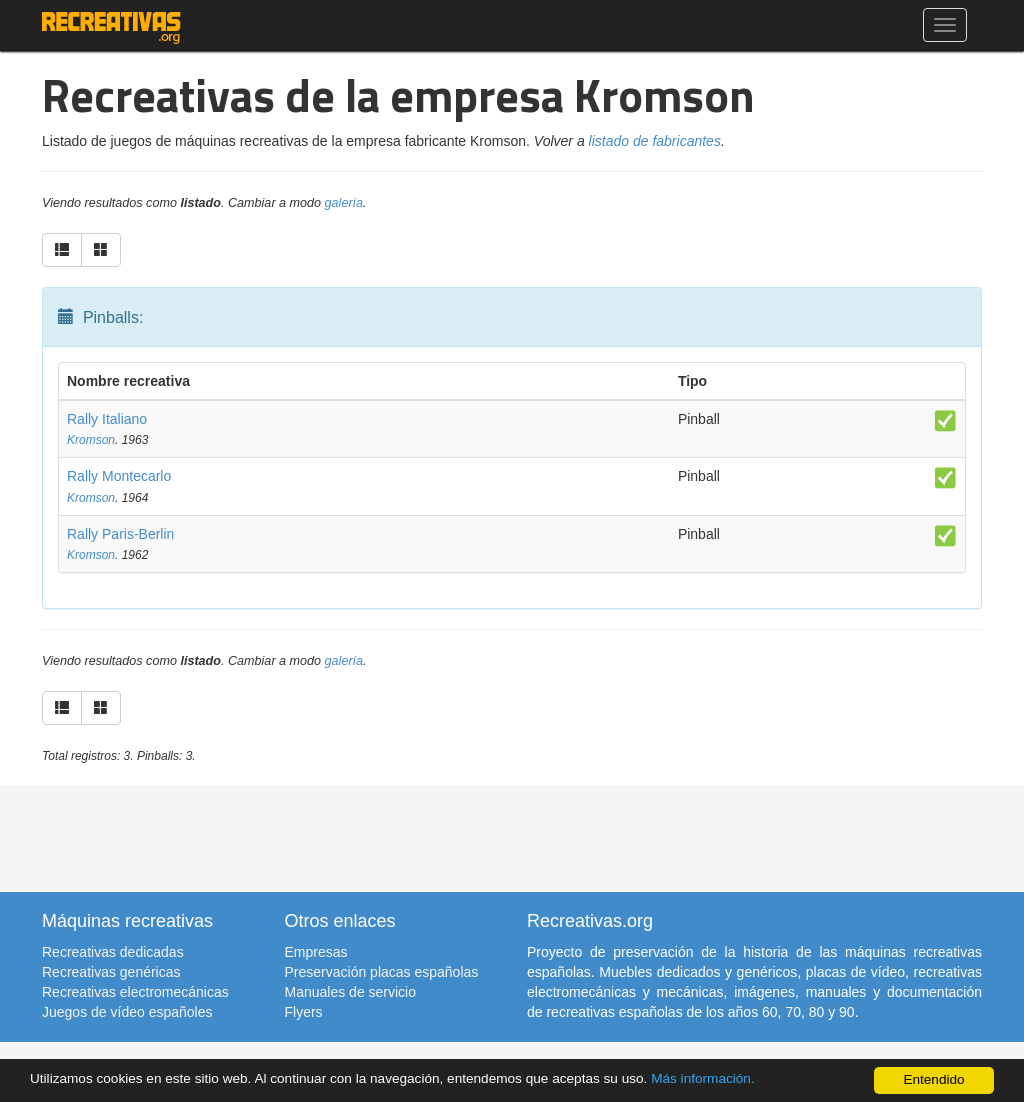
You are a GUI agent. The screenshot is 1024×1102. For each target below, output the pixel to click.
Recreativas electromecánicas (135, 992)
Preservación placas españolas (382, 972)
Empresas (316, 952)
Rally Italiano (107, 419)
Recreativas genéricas (111, 972)
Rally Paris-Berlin (120, 534)
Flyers (304, 1012)
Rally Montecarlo (119, 476)
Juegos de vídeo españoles (127, 1012)
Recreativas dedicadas (113, 952)
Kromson (91, 440)
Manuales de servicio (351, 992)
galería (344, 203)
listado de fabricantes (655, 141)
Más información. (703, 1078)
